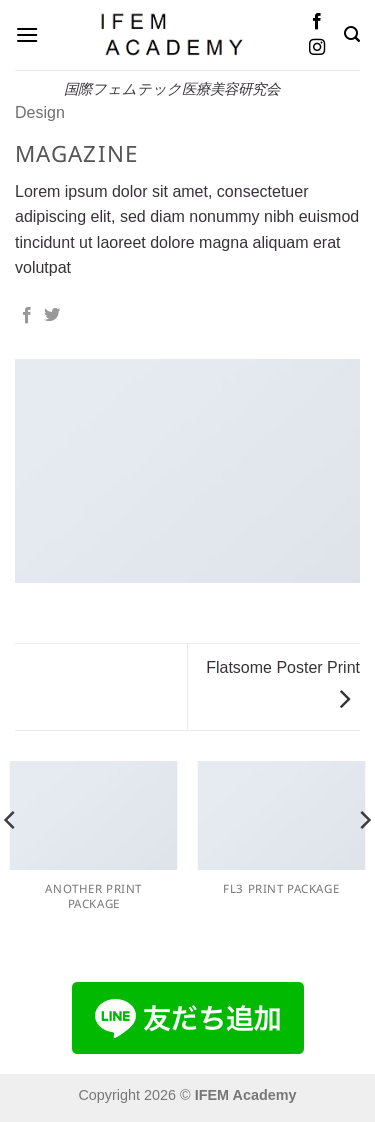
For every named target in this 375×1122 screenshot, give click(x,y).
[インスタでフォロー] (317, 48)
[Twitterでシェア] (52, 316)
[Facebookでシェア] (27, 316)
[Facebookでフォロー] (317, 22)
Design (40, 112)
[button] (27, 34)
